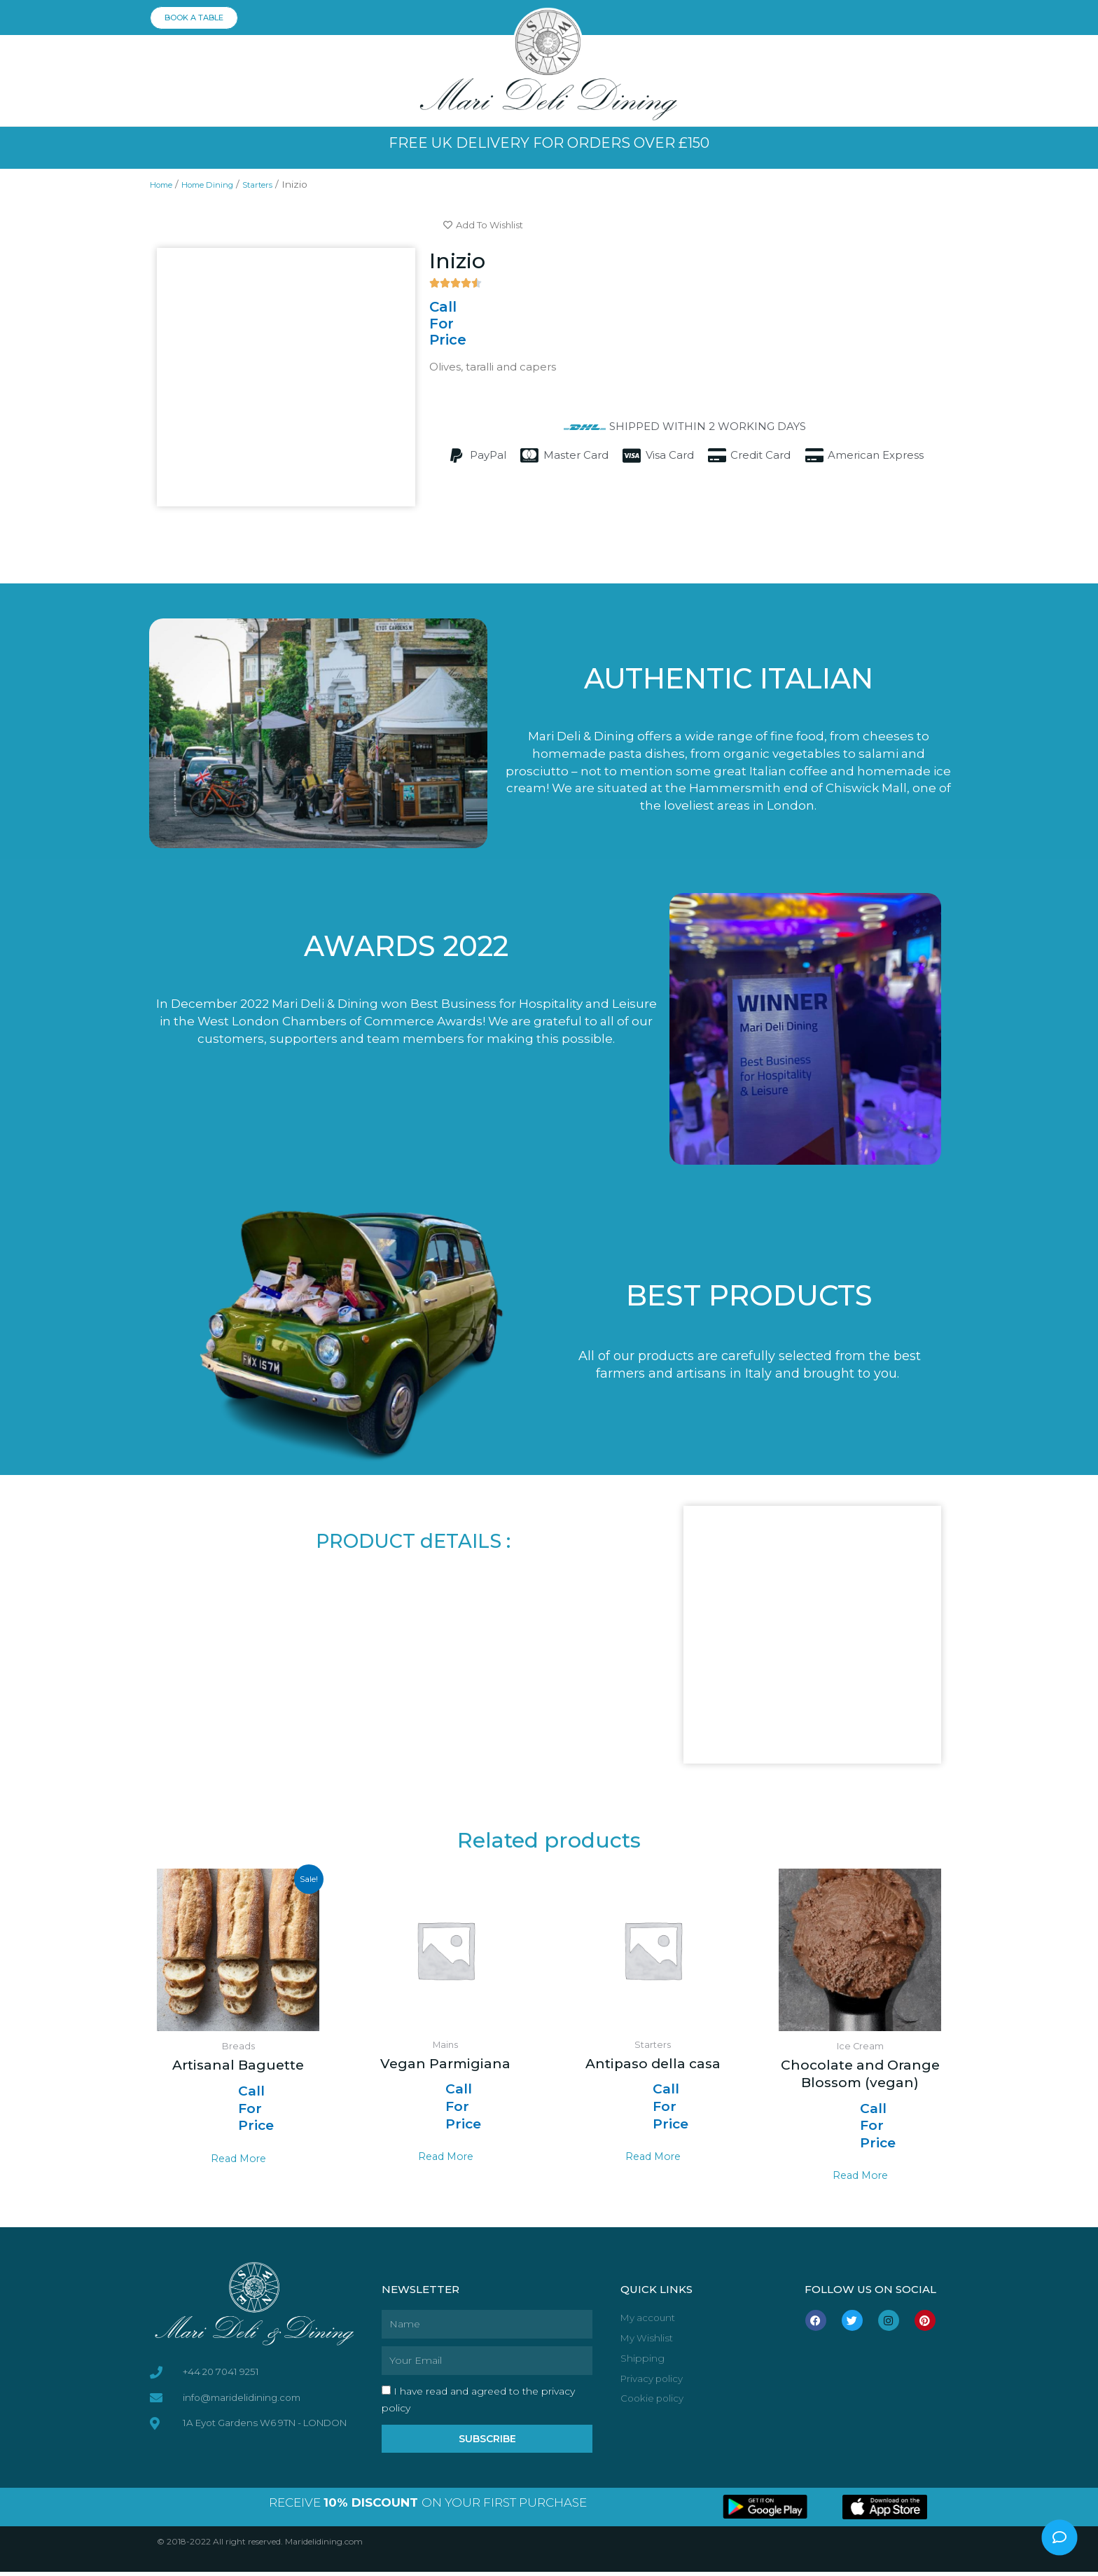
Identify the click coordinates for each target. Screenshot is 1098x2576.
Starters (285, 184)
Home (165, 184)
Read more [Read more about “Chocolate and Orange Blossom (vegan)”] (860, 2177)
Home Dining (223, 184)
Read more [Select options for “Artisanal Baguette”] (238, 2160)
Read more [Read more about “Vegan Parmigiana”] (445, 2159)
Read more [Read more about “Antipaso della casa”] (653, 2159)
